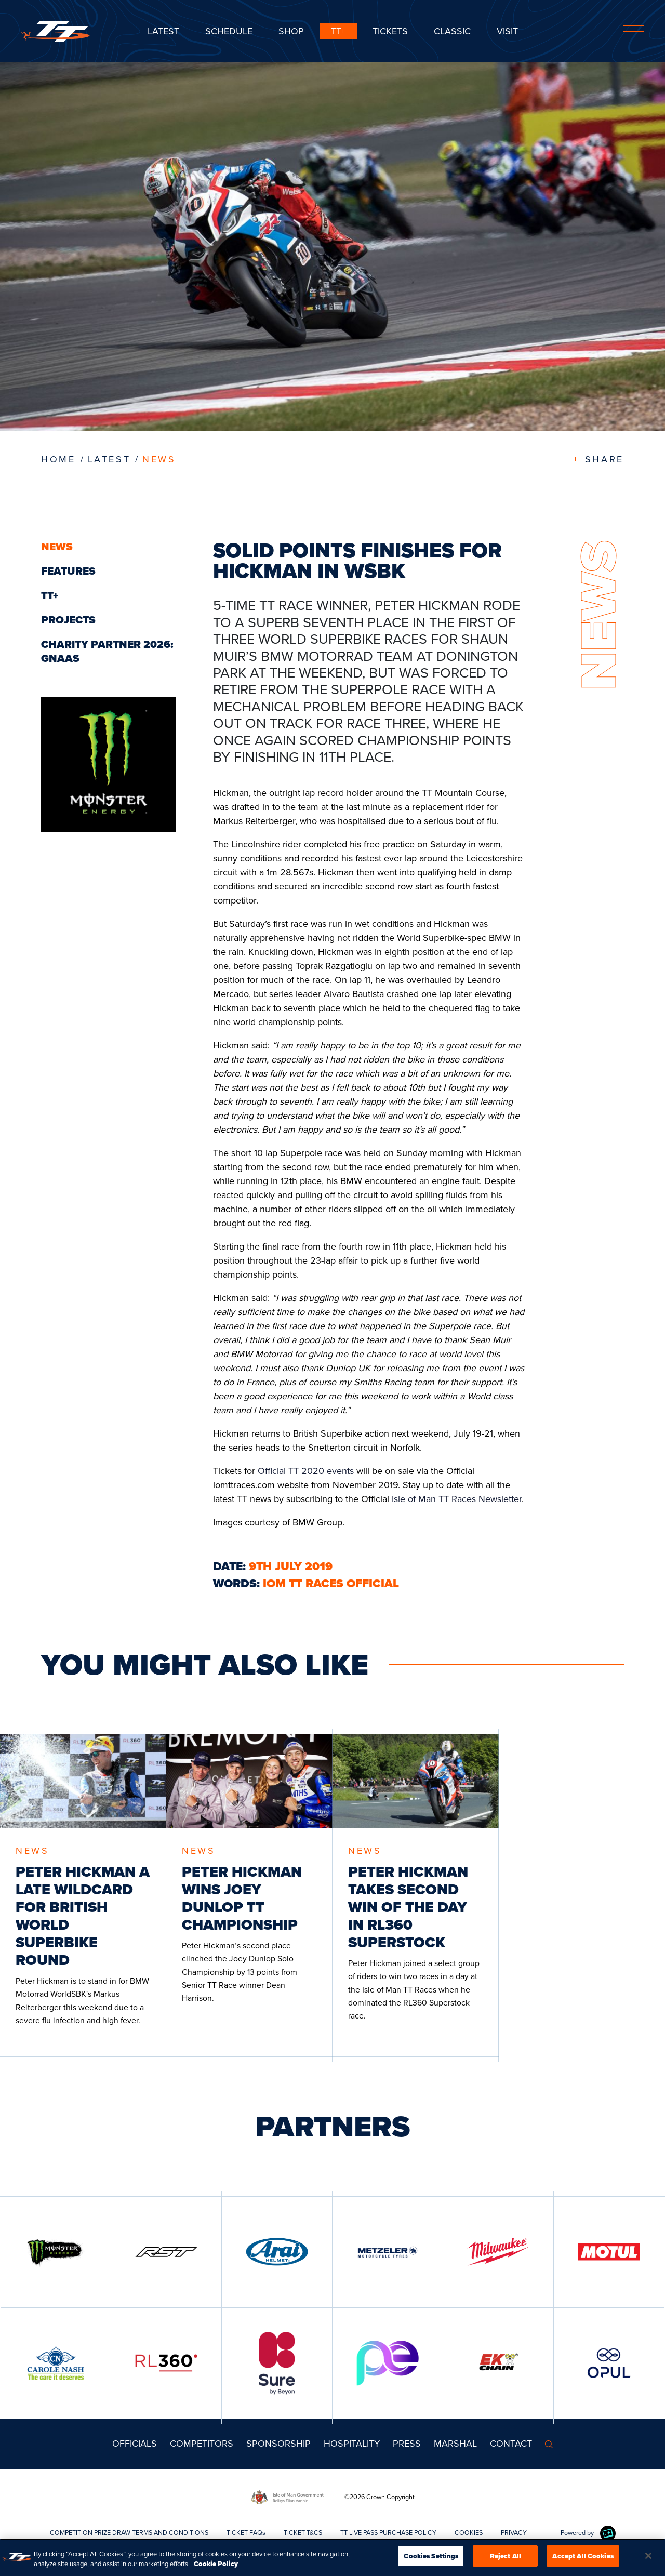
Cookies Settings (431, 2560)
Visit (507, 31)
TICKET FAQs (246, 2533)
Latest (163, 31)
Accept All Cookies (582, 2560)
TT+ (338, 31)
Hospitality (352, 2443)
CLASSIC (452, 31)
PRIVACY (514, 2533)
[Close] (648, 2559)
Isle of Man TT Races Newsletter (457, 1499)
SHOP (291, 31)
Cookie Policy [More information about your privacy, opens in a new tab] (216, 2567)
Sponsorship (278, 2443)
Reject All (505, 2560)
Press (407, 2443)
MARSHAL (455, 2443)
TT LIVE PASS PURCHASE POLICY (388, 2533)
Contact (511, 2443)
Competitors (201, 2443)
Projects (68, 620)
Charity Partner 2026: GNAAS (107, 651)
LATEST (109, 459)
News (159, 459)
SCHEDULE (228, 31)
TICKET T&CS (303, 2533)
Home (58, 459)
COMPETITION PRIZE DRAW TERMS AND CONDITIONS (129, 2533)
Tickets (390, 31)
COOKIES (469, 2533)
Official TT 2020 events (306, 1471)
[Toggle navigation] (633, 31)
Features (68, 571)
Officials (134, 2443)
